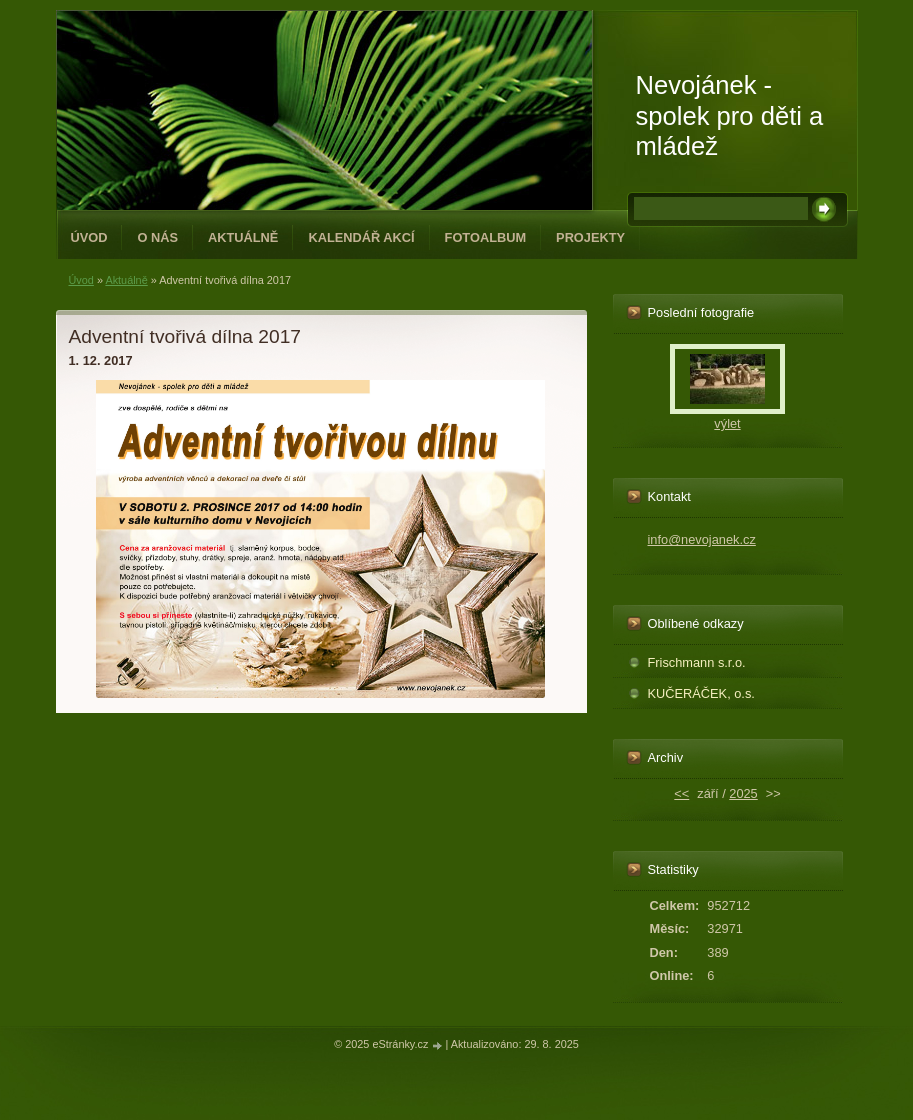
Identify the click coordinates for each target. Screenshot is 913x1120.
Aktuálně (243, 237)
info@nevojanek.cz (702, 539)
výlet (727, 423)
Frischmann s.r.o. (697, 662)
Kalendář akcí (361, 237)
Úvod (89, 237)
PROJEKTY (590, 237)
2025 (743, 793)
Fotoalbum (486, 237)
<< (681, 793)
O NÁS (157, 237)
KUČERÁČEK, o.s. (701, 693)
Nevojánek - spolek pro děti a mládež (730, 115)
